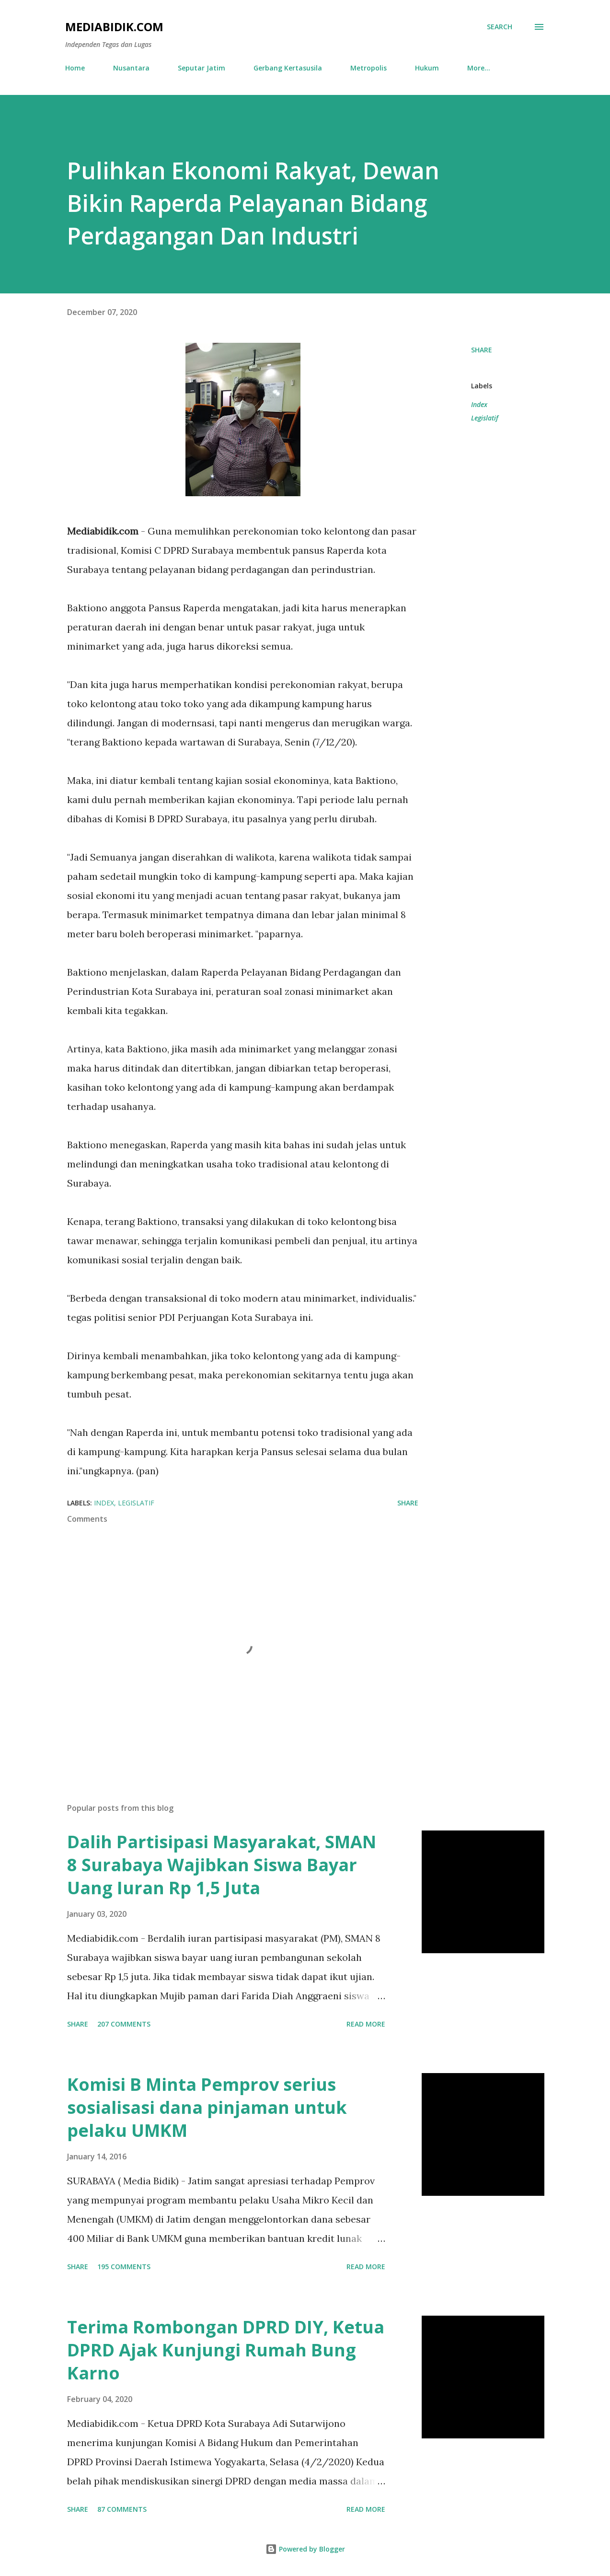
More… (478, 67)
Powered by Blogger (305, 2548)
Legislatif (484, 417)
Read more (365, 2023)
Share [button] (481, 349)
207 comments (123, 2023)
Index (479, 404)
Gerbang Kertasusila (287, 67)
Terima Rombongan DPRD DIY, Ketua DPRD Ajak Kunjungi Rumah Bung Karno (225, 2350)
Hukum (427, 67)
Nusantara (131, 67)
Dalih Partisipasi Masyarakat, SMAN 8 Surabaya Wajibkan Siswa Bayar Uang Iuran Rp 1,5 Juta (221, 1865)
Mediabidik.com (114, 27)
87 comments (122, 2509)
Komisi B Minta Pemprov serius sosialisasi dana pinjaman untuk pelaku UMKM (207, 2107)
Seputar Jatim (201, 67)
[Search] (499, 27)
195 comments (123, 2266)
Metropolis (368, 67)
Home (75, 67)
